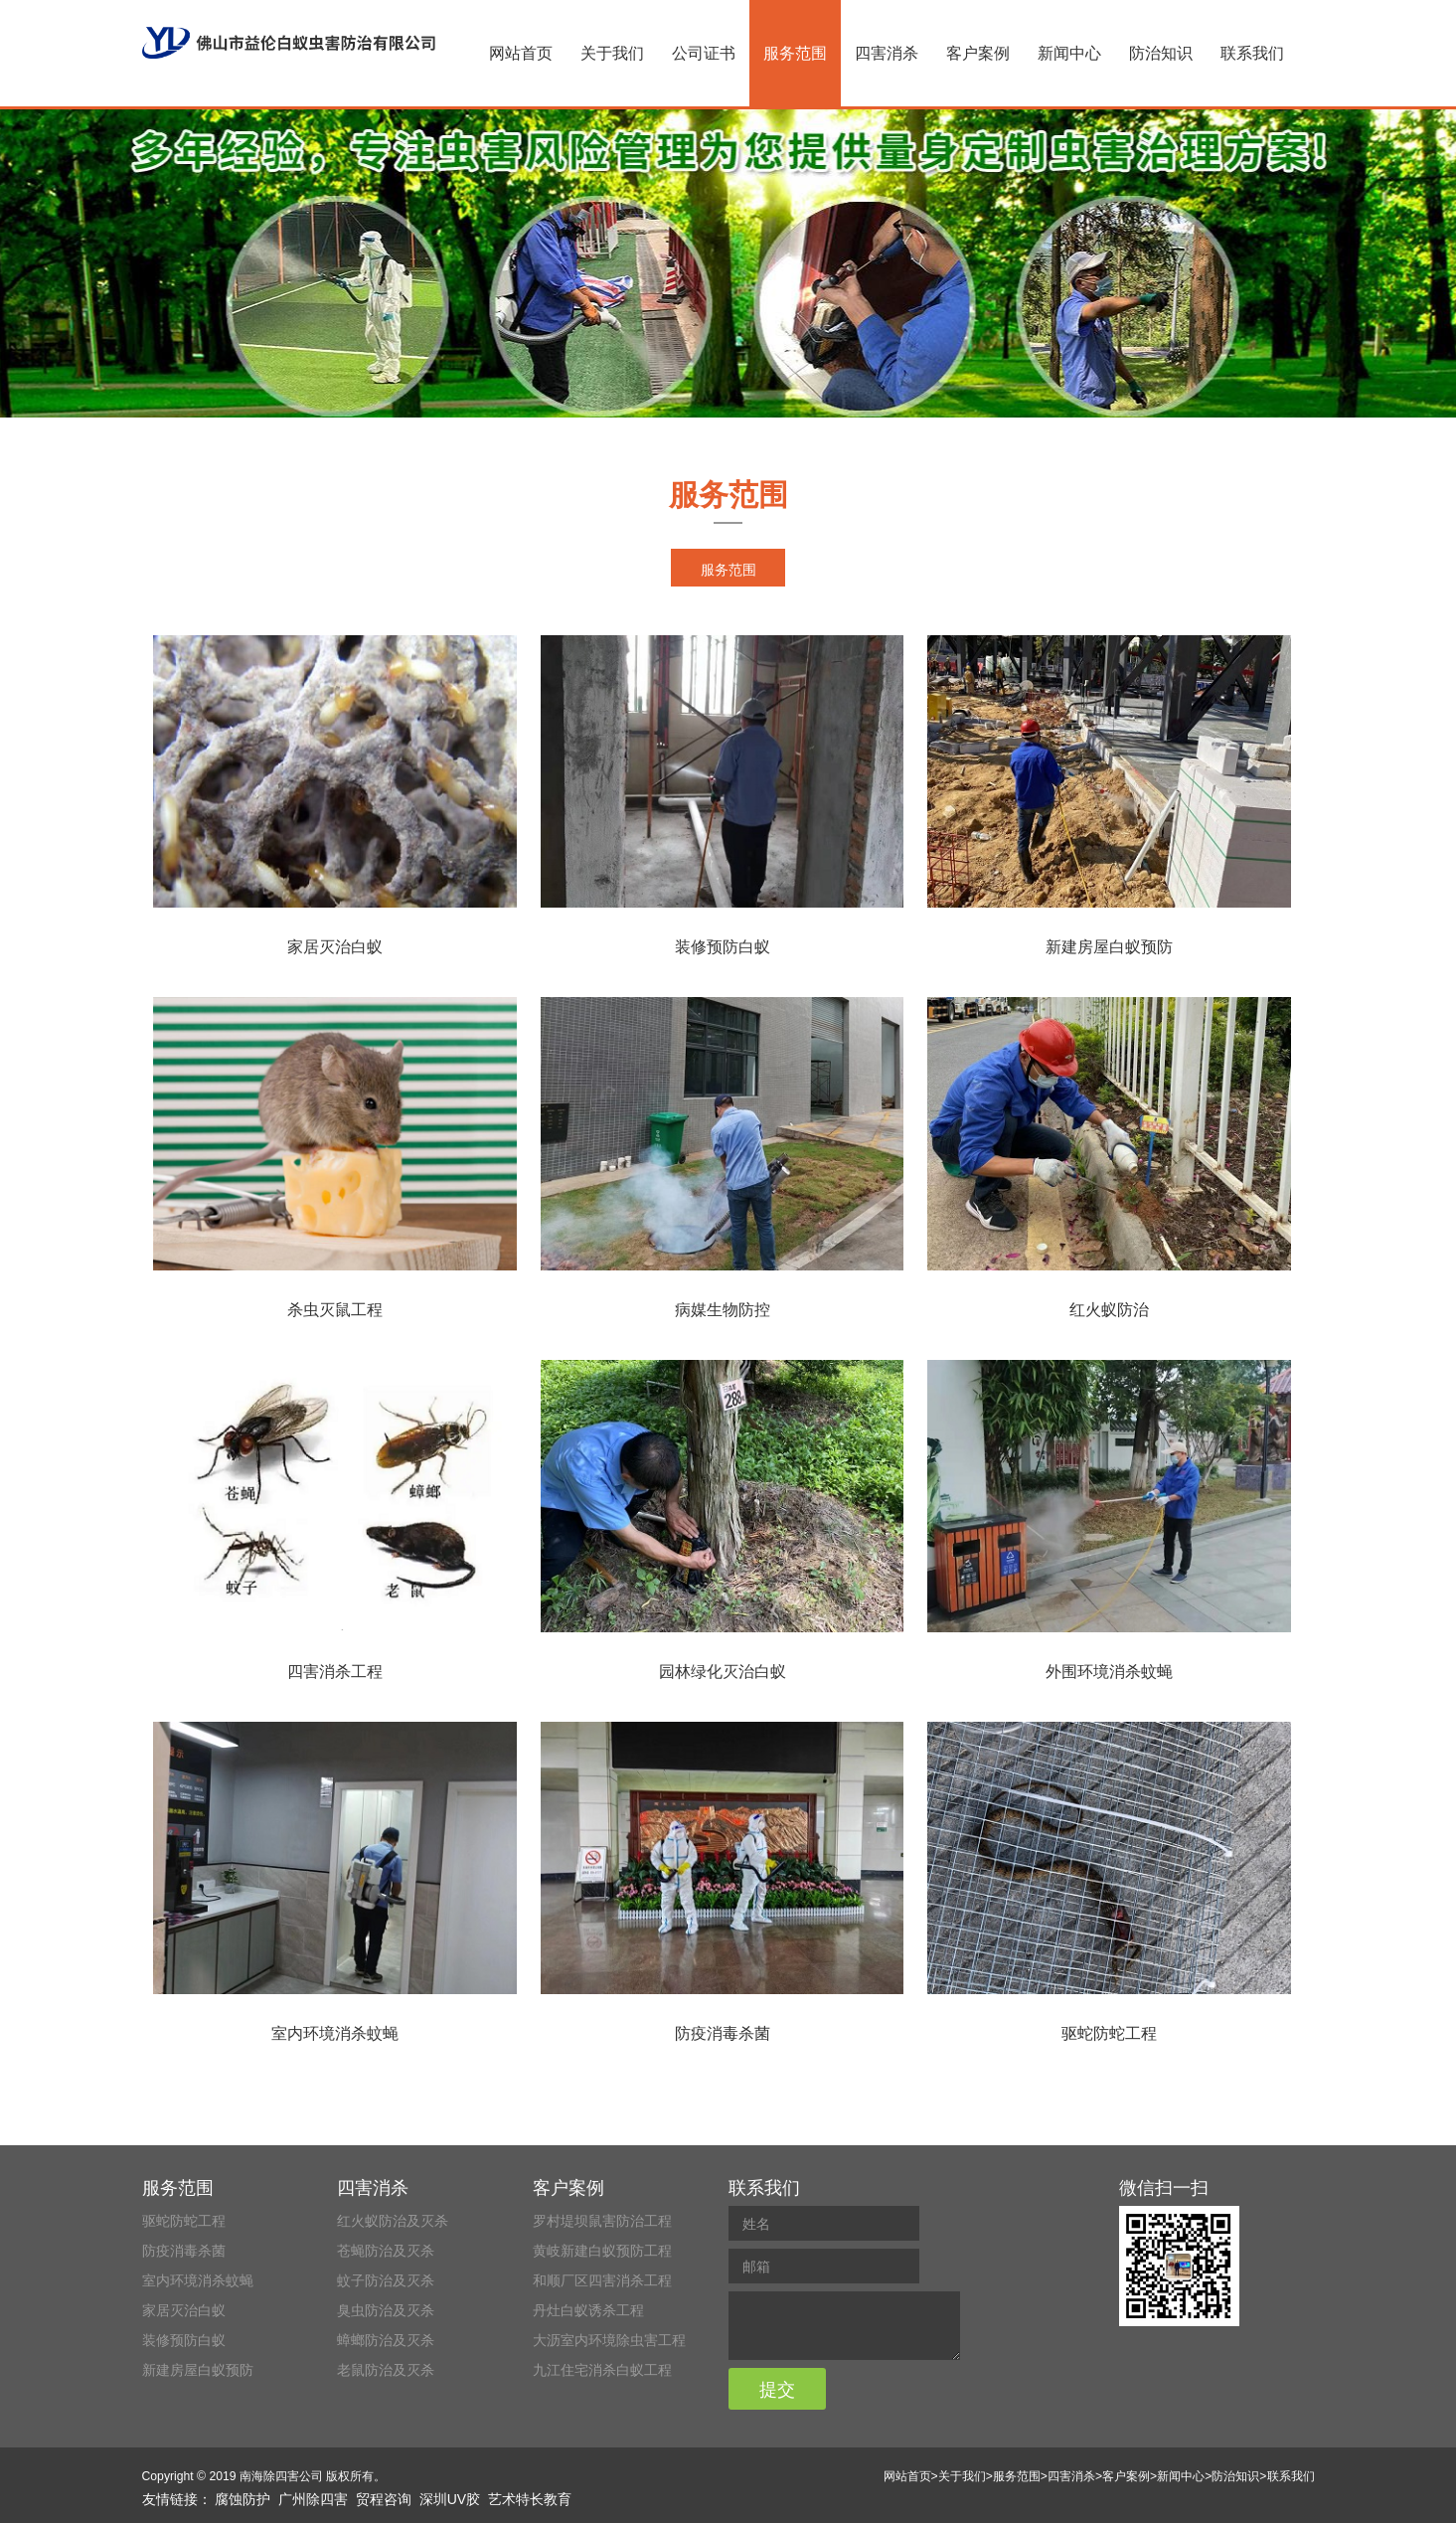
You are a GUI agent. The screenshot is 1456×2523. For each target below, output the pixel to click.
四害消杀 (886, 53)
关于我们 (612, 53)
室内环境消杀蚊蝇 (335, 2033)
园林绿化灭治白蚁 (722, 1671)
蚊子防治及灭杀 (385, 2280)
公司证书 (703, 53)
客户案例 (978, 53)
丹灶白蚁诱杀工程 (588, 2310)
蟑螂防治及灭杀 (385, 2340)
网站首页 (521, 53)
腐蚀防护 (242, 2499)
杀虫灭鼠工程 (335, 1309)
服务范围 (795, 53)
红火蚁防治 (1109, 1309)
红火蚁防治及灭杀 (392, 2221)
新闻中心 (1069, 53)
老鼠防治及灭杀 (385, 2370)
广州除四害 (313, 2499)
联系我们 (1252, 53)
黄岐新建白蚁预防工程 (602, 2251)
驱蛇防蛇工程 (1109, 2033)
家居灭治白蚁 (335, 946)
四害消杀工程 (335, 1671)
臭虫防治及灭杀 (385, 2310)
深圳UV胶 (449, 2499)
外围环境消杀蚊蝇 (1109, 1671)
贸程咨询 (383, 2499)
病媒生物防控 (722, 1309)
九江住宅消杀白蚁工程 (602, 2370)
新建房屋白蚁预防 (1109, 946)
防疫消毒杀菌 (722, 2033)
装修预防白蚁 (722, 946)
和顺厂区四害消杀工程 (602, 2280)
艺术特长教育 (529, 2499)
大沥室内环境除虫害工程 (609, 2340)
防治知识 (1161, 53)
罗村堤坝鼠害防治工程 (602, 2221)
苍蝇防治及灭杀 (385, 2251)
